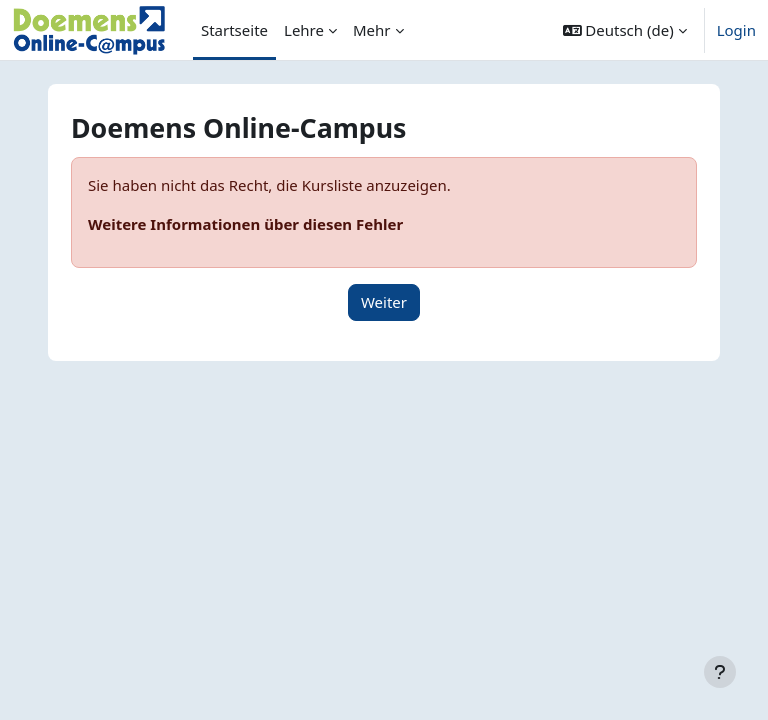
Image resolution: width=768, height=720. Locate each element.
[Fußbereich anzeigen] (720, 672)
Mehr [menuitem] (372, 30)
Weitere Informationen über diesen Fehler (245, 224)
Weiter (384, 302)
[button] (625, 30)
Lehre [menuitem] (304, 30)
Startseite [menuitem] (234, 30)
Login (736, 30)
